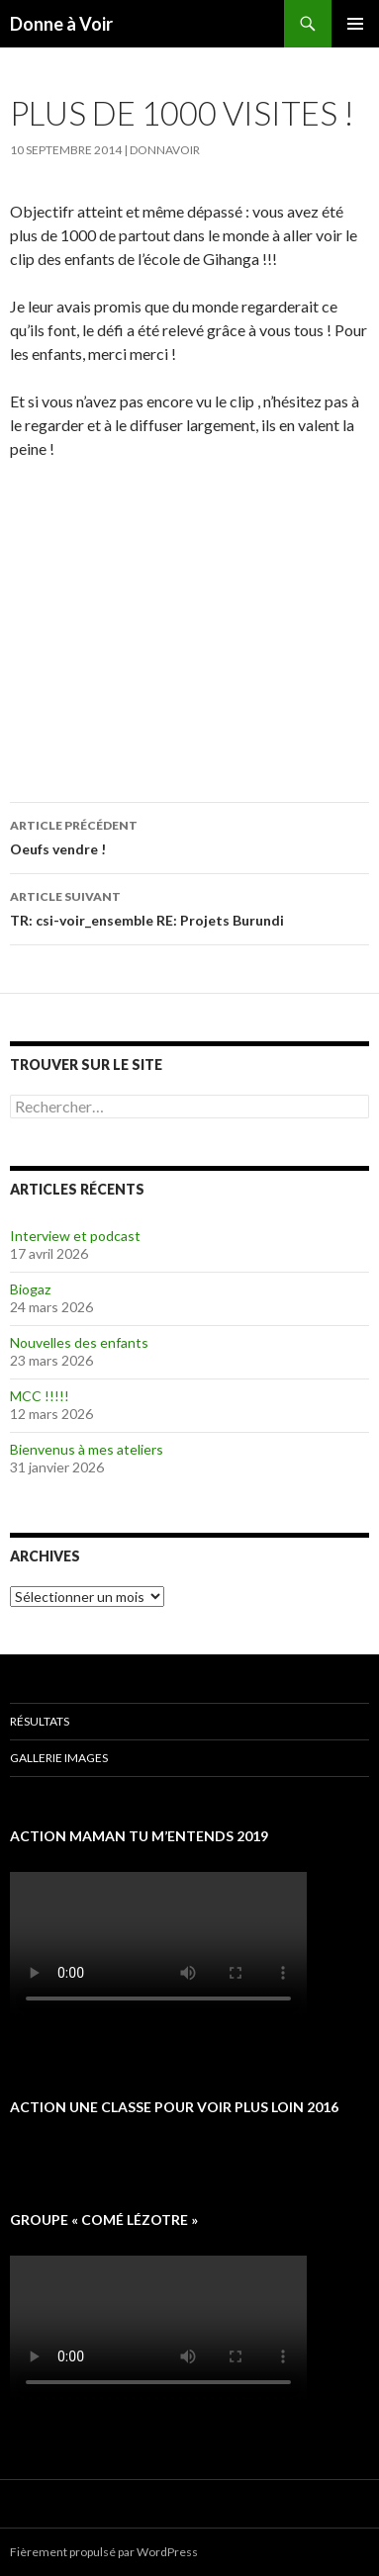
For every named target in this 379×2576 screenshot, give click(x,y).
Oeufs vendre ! (189, 835)
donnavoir (165, 149)
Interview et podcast (75, 1235)
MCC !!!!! (39, 1395)
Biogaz (30, 1289)
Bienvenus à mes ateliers (86, 1449)
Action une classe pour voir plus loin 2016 (174, 2106)
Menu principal (355, 23)
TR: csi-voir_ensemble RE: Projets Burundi (189, 907)
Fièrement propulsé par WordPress (104, 2551)
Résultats (39, 1721)
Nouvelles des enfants (79, 1342)
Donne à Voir (61, 24)
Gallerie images (59, 1757)
